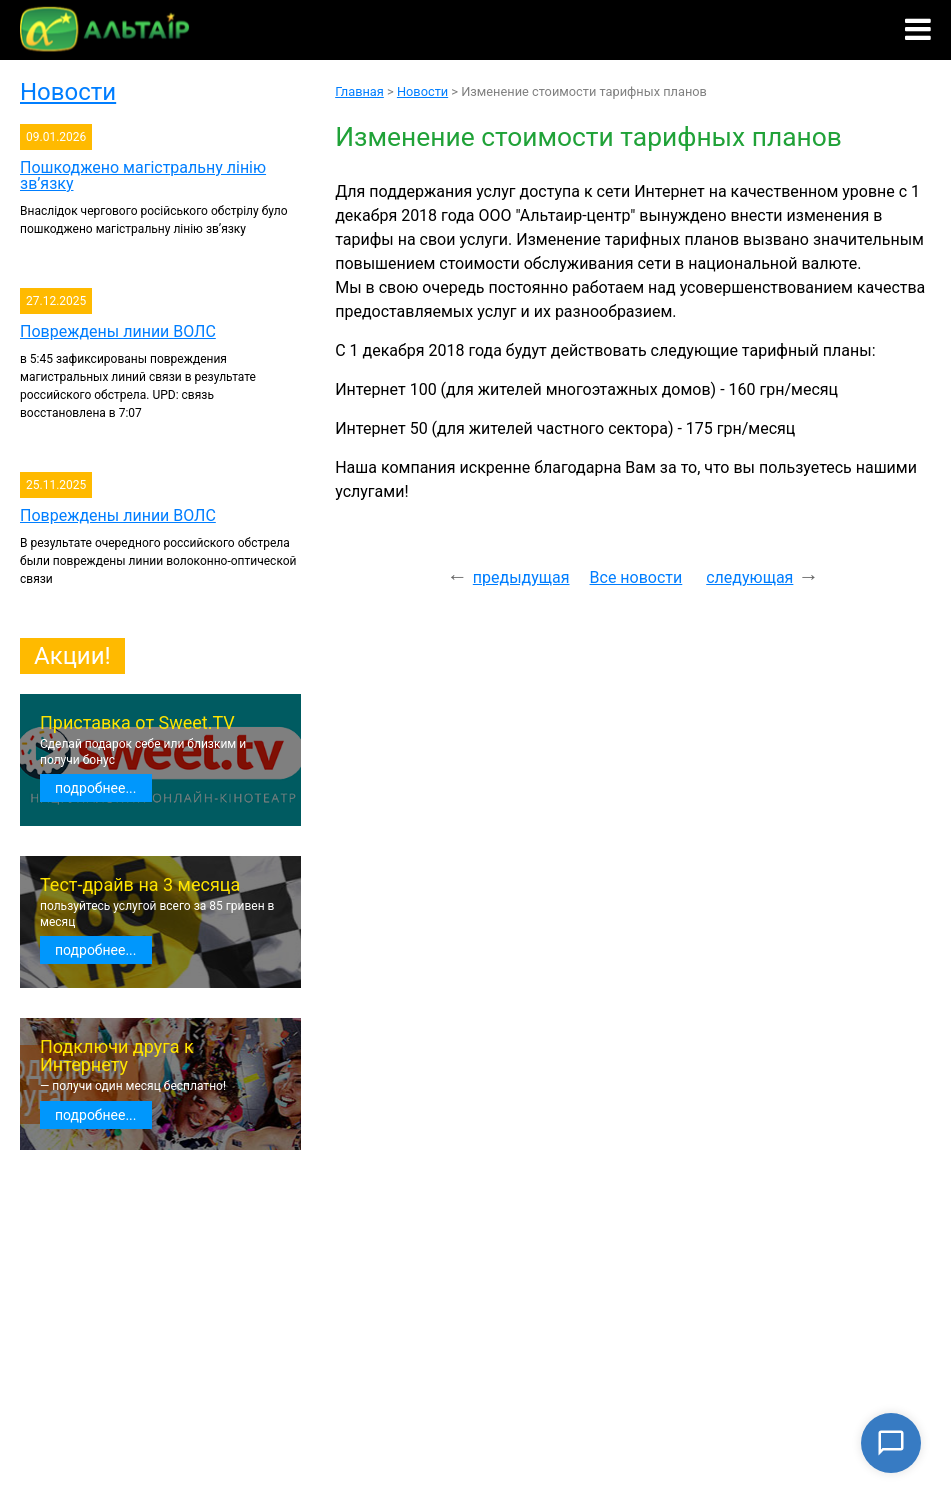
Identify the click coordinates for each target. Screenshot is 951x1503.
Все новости (636, 577)
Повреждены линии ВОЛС (118, 331)
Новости (68, 92)
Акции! (72, 656)
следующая (749, 577)
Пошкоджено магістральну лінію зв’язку (143, 175)
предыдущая (521, 577)
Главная (359, 91)
